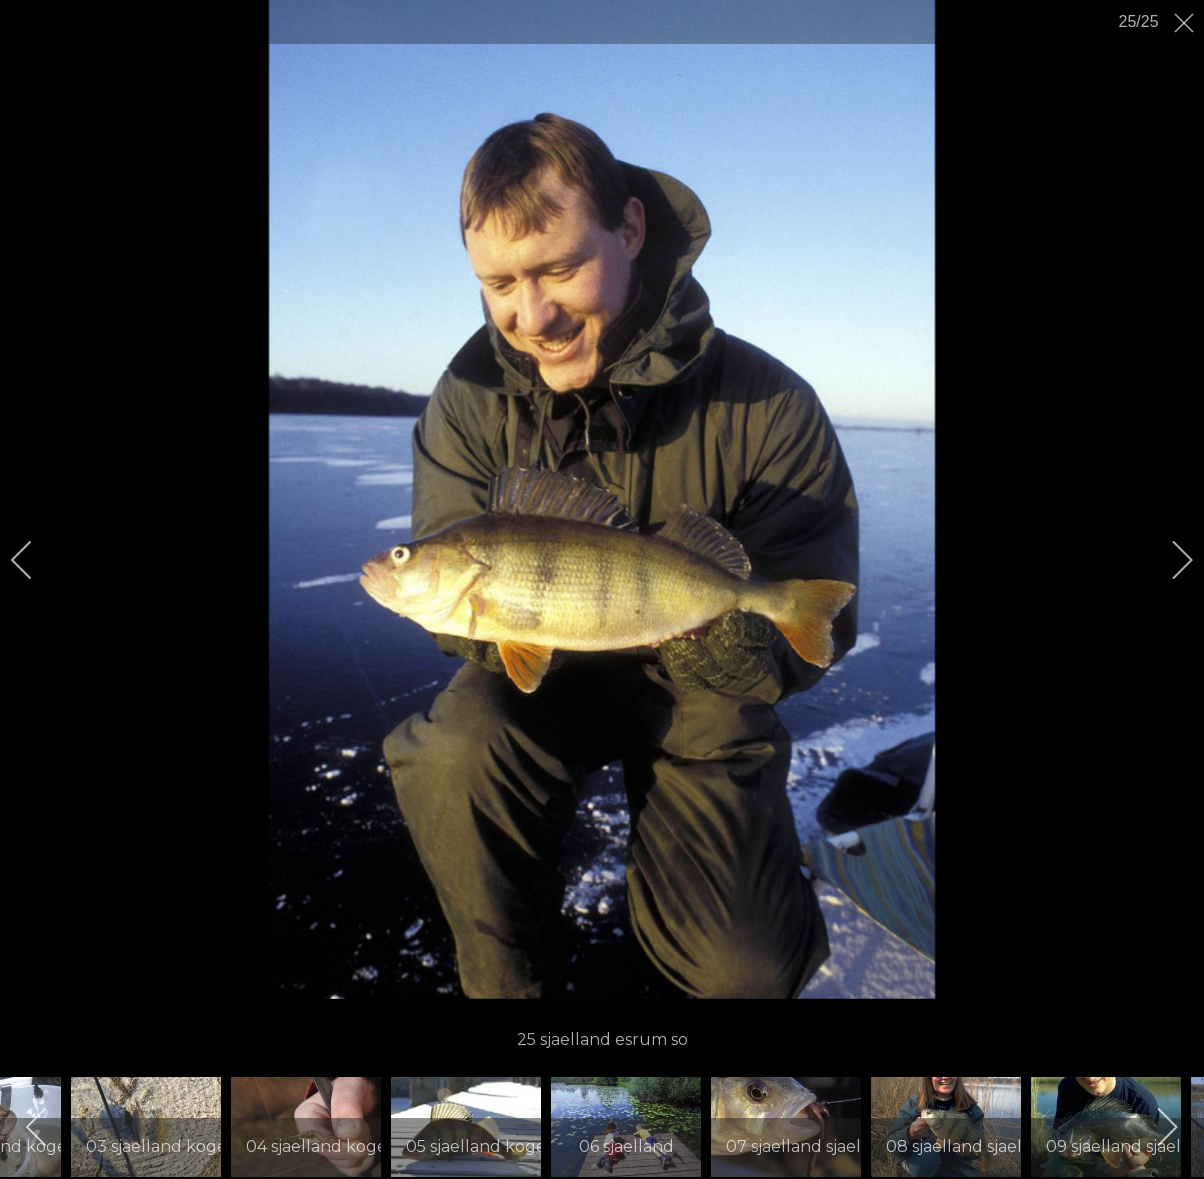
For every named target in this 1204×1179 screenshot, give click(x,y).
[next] (1169, 560)
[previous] (35, 560)
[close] (1186, 23)
